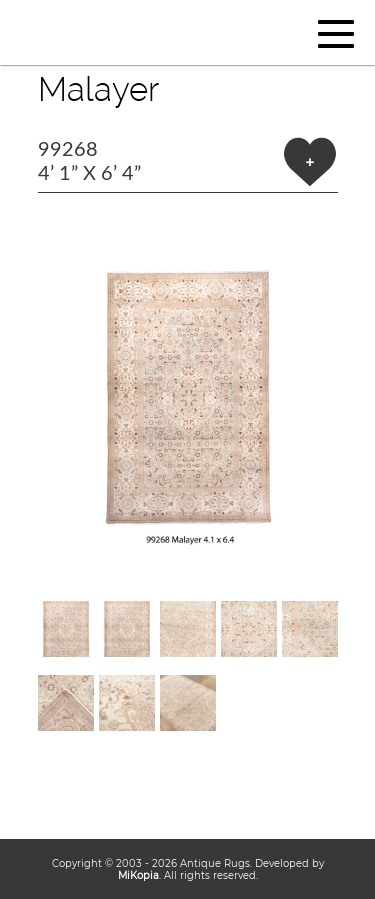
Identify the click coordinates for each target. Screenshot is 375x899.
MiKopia (138, 875)
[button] (188, 397)
